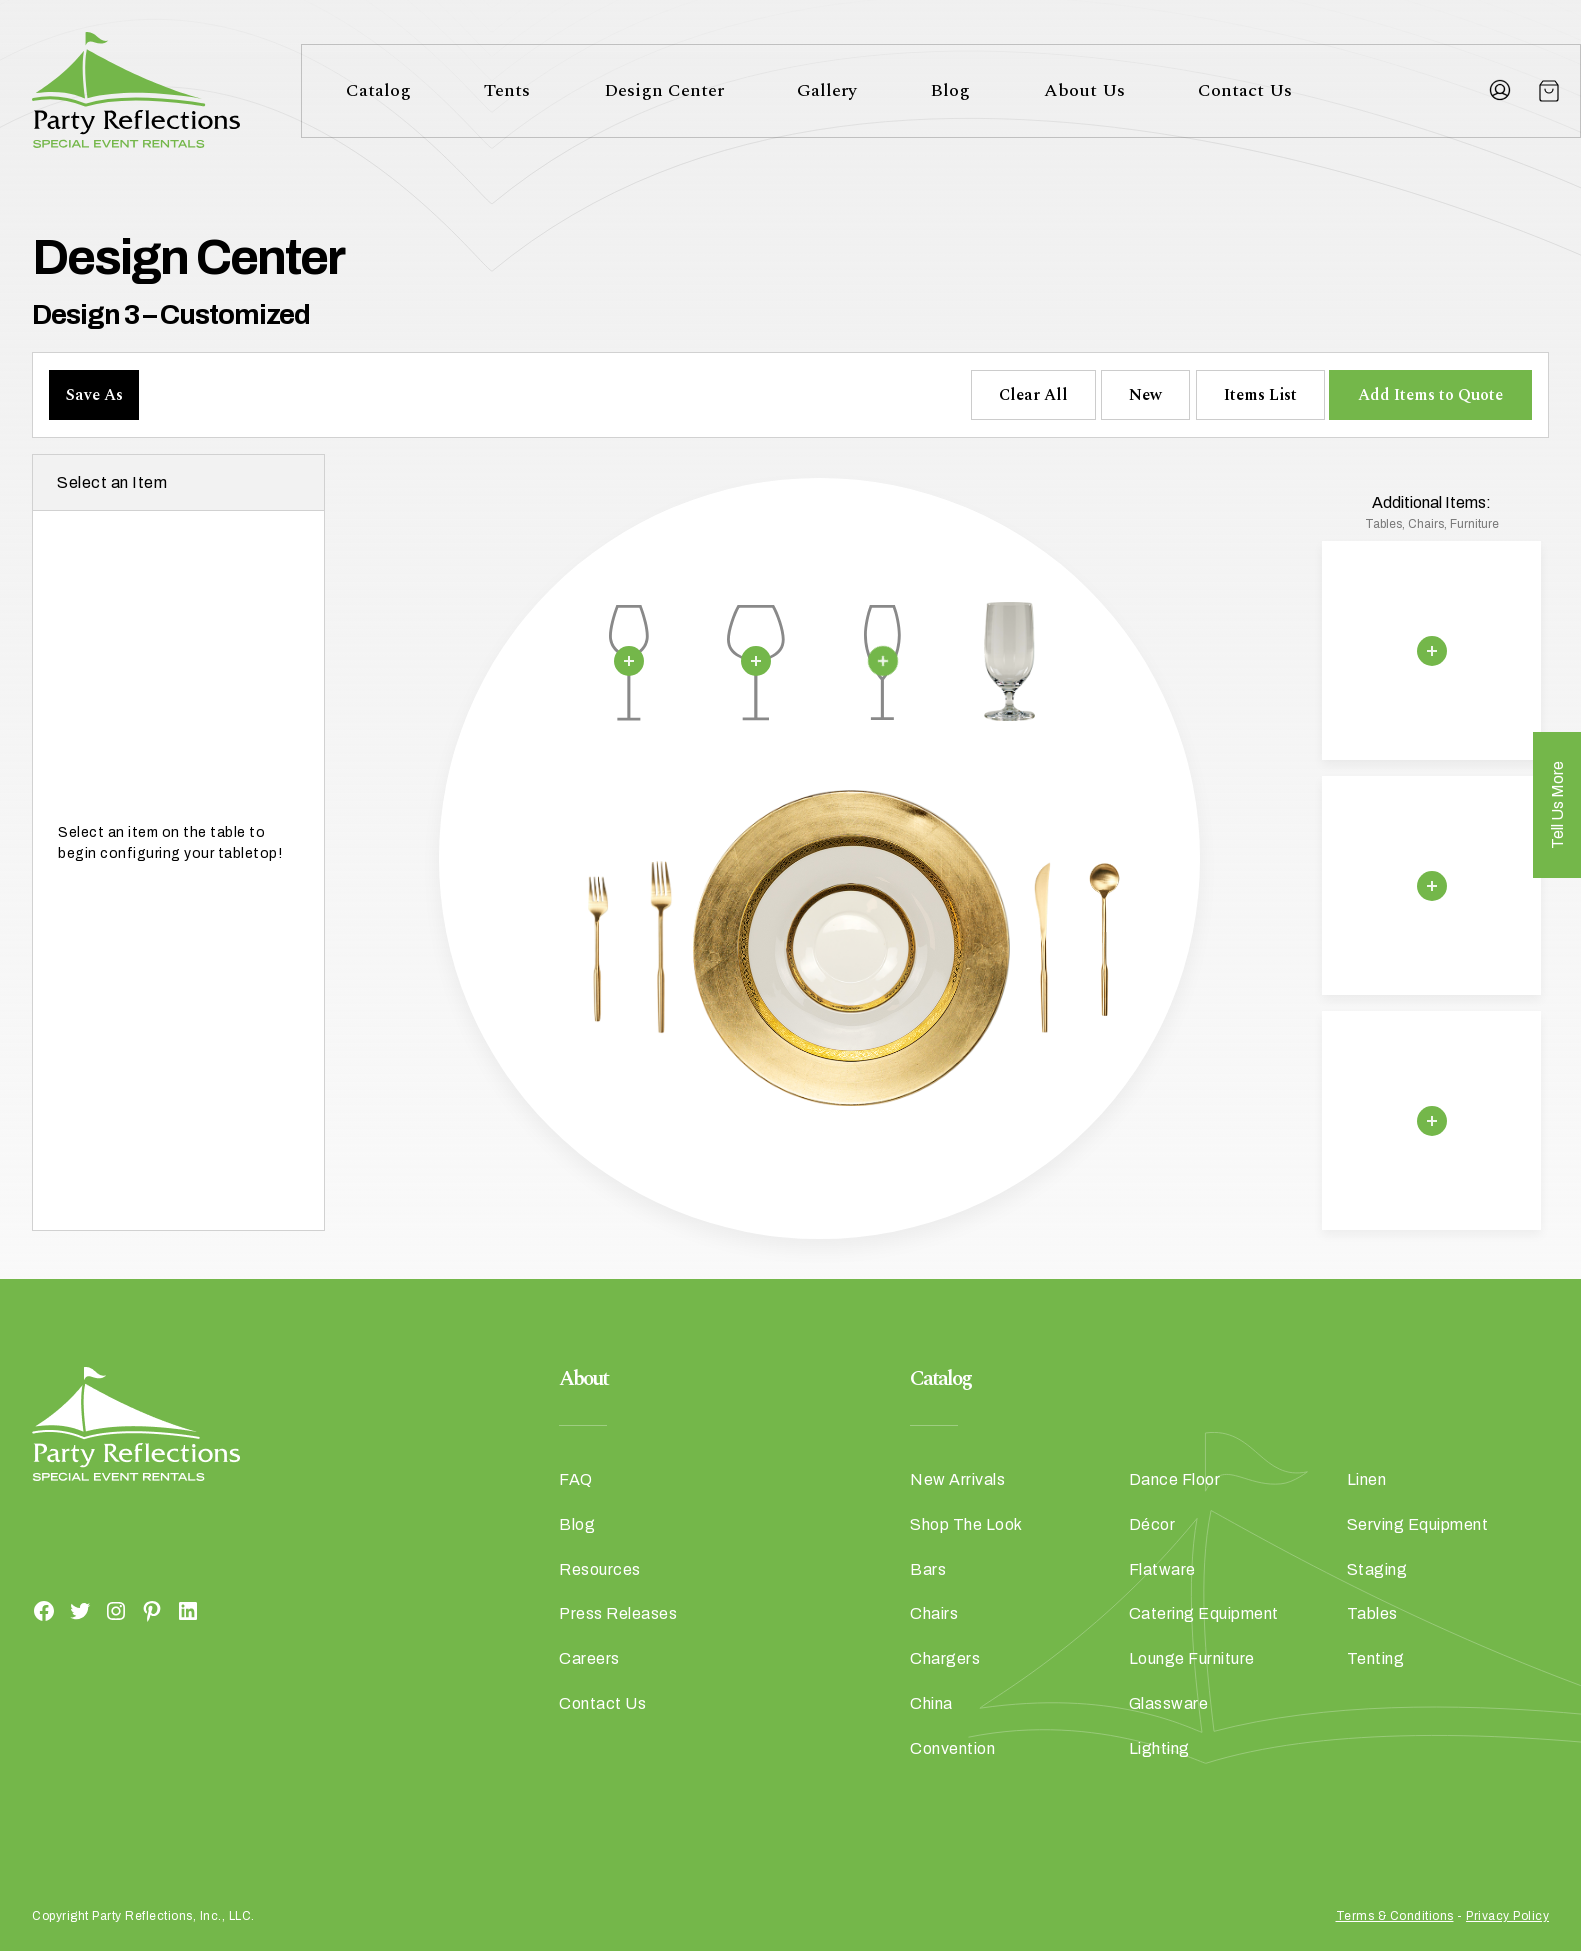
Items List (1260, 395)
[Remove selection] (629, 661)
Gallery (827, 90)
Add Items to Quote (1430, 395)
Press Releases (618, 1613)
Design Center (664, 90)
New (1145, 395)
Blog (950, 90)
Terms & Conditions (1395, 1916)
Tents (507, 90)
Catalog (378, 90)
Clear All (1033, 395)
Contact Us (1245, 90)
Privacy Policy (1507, 1916)
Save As (94, 395)
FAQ (576, 1479)
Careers (589, 1658)
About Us (1084, 90)
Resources (600, 1569)
